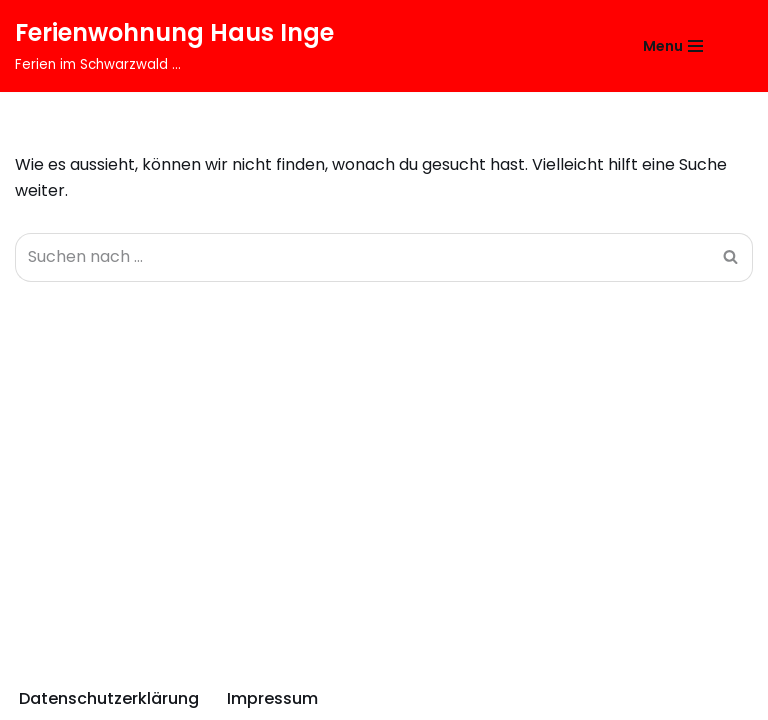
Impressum (272, 698)
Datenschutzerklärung (109, 698)
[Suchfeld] (735, 45)
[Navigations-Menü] (673, 46)
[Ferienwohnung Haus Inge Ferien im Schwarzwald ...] (174, 46)
